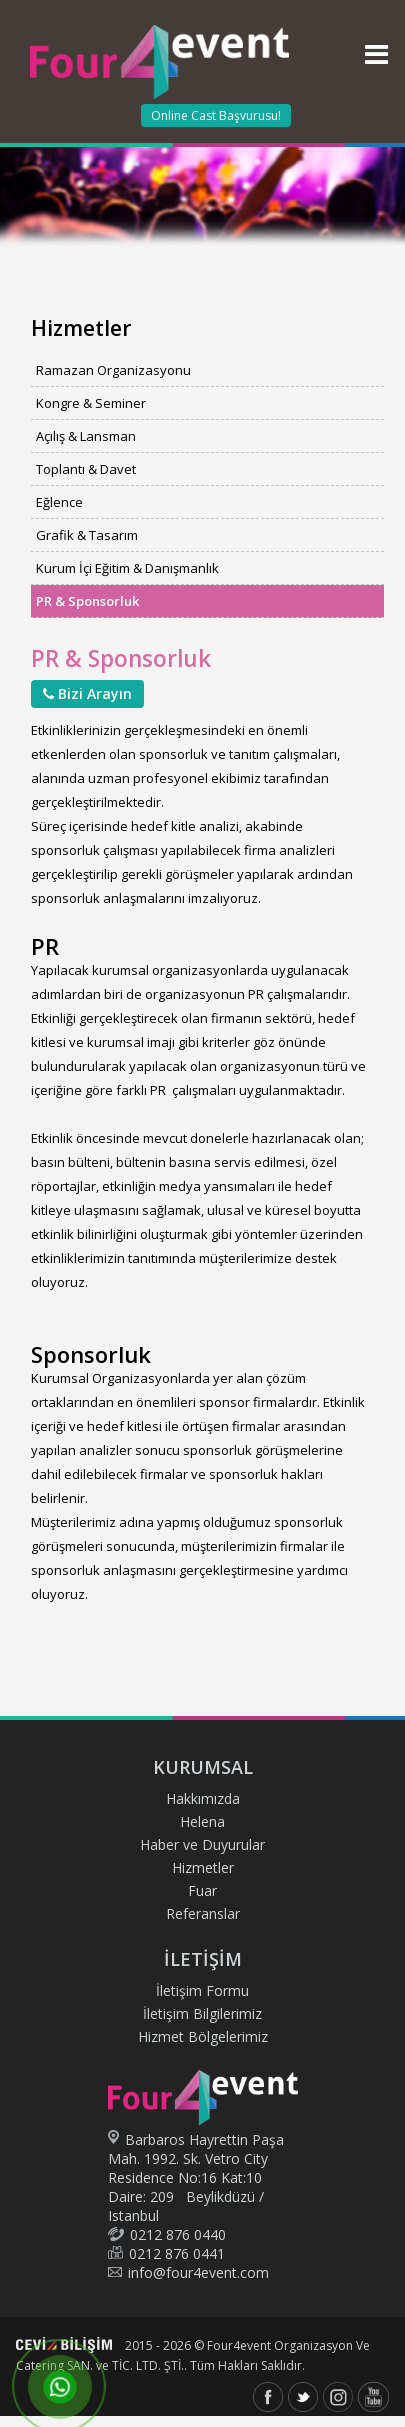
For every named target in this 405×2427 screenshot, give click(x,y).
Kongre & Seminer (91, 403)
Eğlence (59, 502)
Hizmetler (203, 1867)
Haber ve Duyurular (202, 1844)
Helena (202, 1821)
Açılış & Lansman (86, 436)
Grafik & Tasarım (87, 535)
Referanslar (203, 1913)
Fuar (202, 1890)
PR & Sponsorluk (87, 601)
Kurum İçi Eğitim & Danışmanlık (127, 568)
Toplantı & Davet (86, 469)
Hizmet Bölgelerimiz (203, 2036)
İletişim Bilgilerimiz (202, 2013)
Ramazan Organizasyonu (113, 370)
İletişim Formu (202, 1990)
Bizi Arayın (87, 693)
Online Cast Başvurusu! (216, 115)
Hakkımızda (203, 1798)
